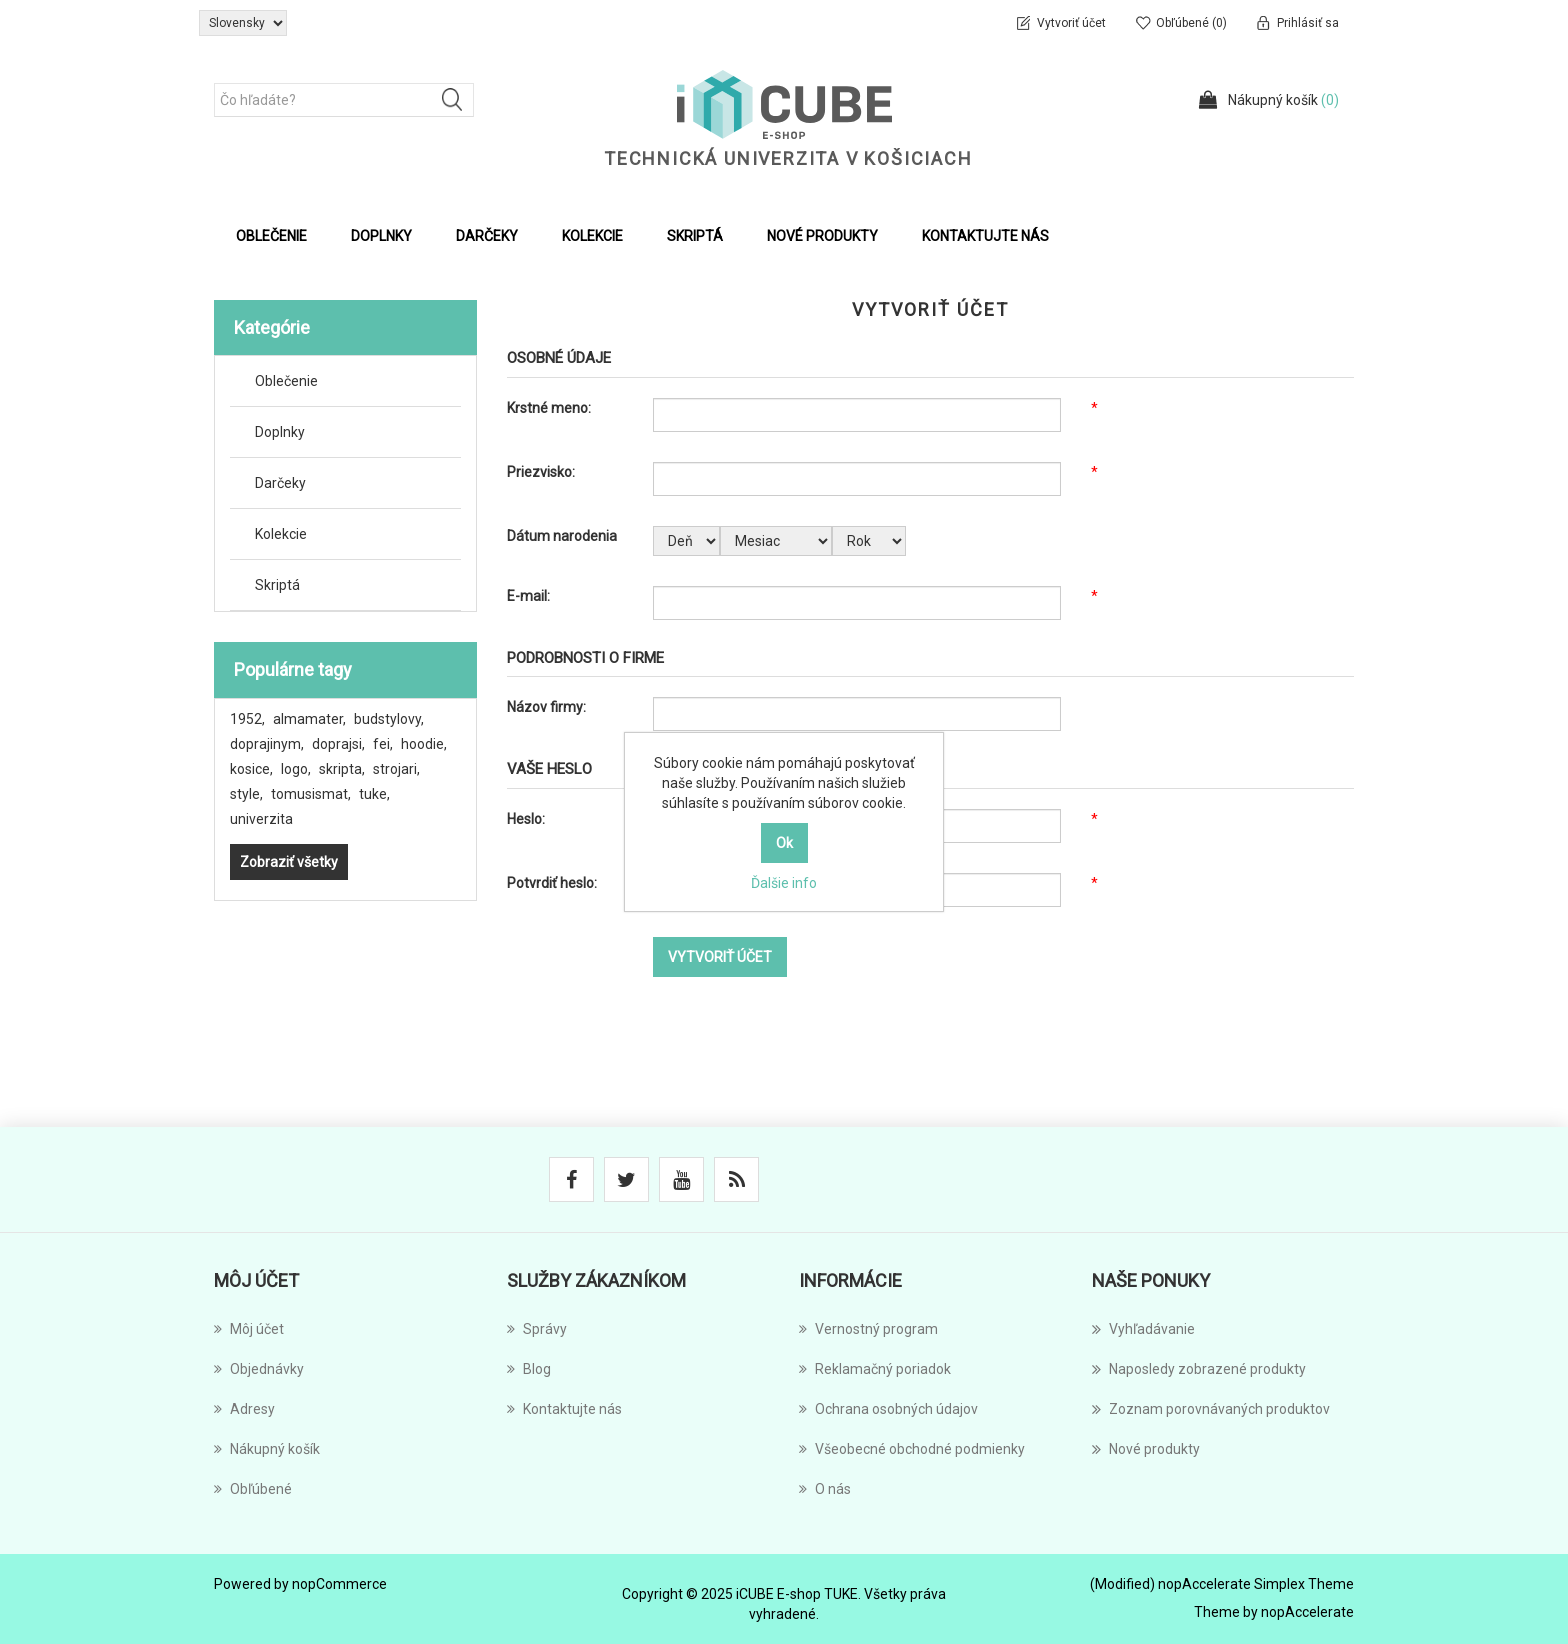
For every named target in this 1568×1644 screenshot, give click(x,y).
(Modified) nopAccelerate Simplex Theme (1222, 1584)
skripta (342, 769)
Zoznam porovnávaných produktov (1211, 1409)
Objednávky (259, 1369)
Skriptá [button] (695, 236)
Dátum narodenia (562, 536)
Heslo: (526, 819)
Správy (537, 1329)
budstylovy (389, 719)
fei (383, 744)
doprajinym (267, 744)
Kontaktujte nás (985, 236)
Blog (529, 1369)
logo (296, 769)
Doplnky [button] (381, 236)
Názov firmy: (546, 707)
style (246, 794)
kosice (251, 769)
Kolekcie (281, 534)
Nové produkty (822, 236)
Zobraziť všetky (289, 862)
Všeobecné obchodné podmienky (912, 1449)
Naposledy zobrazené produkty (1199, 1369)
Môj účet (249, 1329)
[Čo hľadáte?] (344, 100)
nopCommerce (339, 1584)
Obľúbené (253, 1489)
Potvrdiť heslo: (552, 883)
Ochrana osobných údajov (888, 1409)
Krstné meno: (549, 408)
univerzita (261, 819)
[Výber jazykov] (243, 23)
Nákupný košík (267, 1449)
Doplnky (280, 432)
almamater (309, 719)
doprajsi (338, 744)
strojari (396, 769)
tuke (374, 794)
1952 (247, 719)
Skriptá (277, 585)
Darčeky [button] (487, 236)
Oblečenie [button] (271, 236)
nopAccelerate (1307, 1612)
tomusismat (311, 794)
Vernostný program (868, 1329)
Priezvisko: (541, 472)
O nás (825, 1489)
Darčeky (280, 483)
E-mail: (528, 596)
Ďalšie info (784, 883)
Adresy (244, 1409)
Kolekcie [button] (592, 236)
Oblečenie (286, 381)
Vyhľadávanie (1143, 1329)
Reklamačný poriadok (875, 1369)
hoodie (424, 744)
